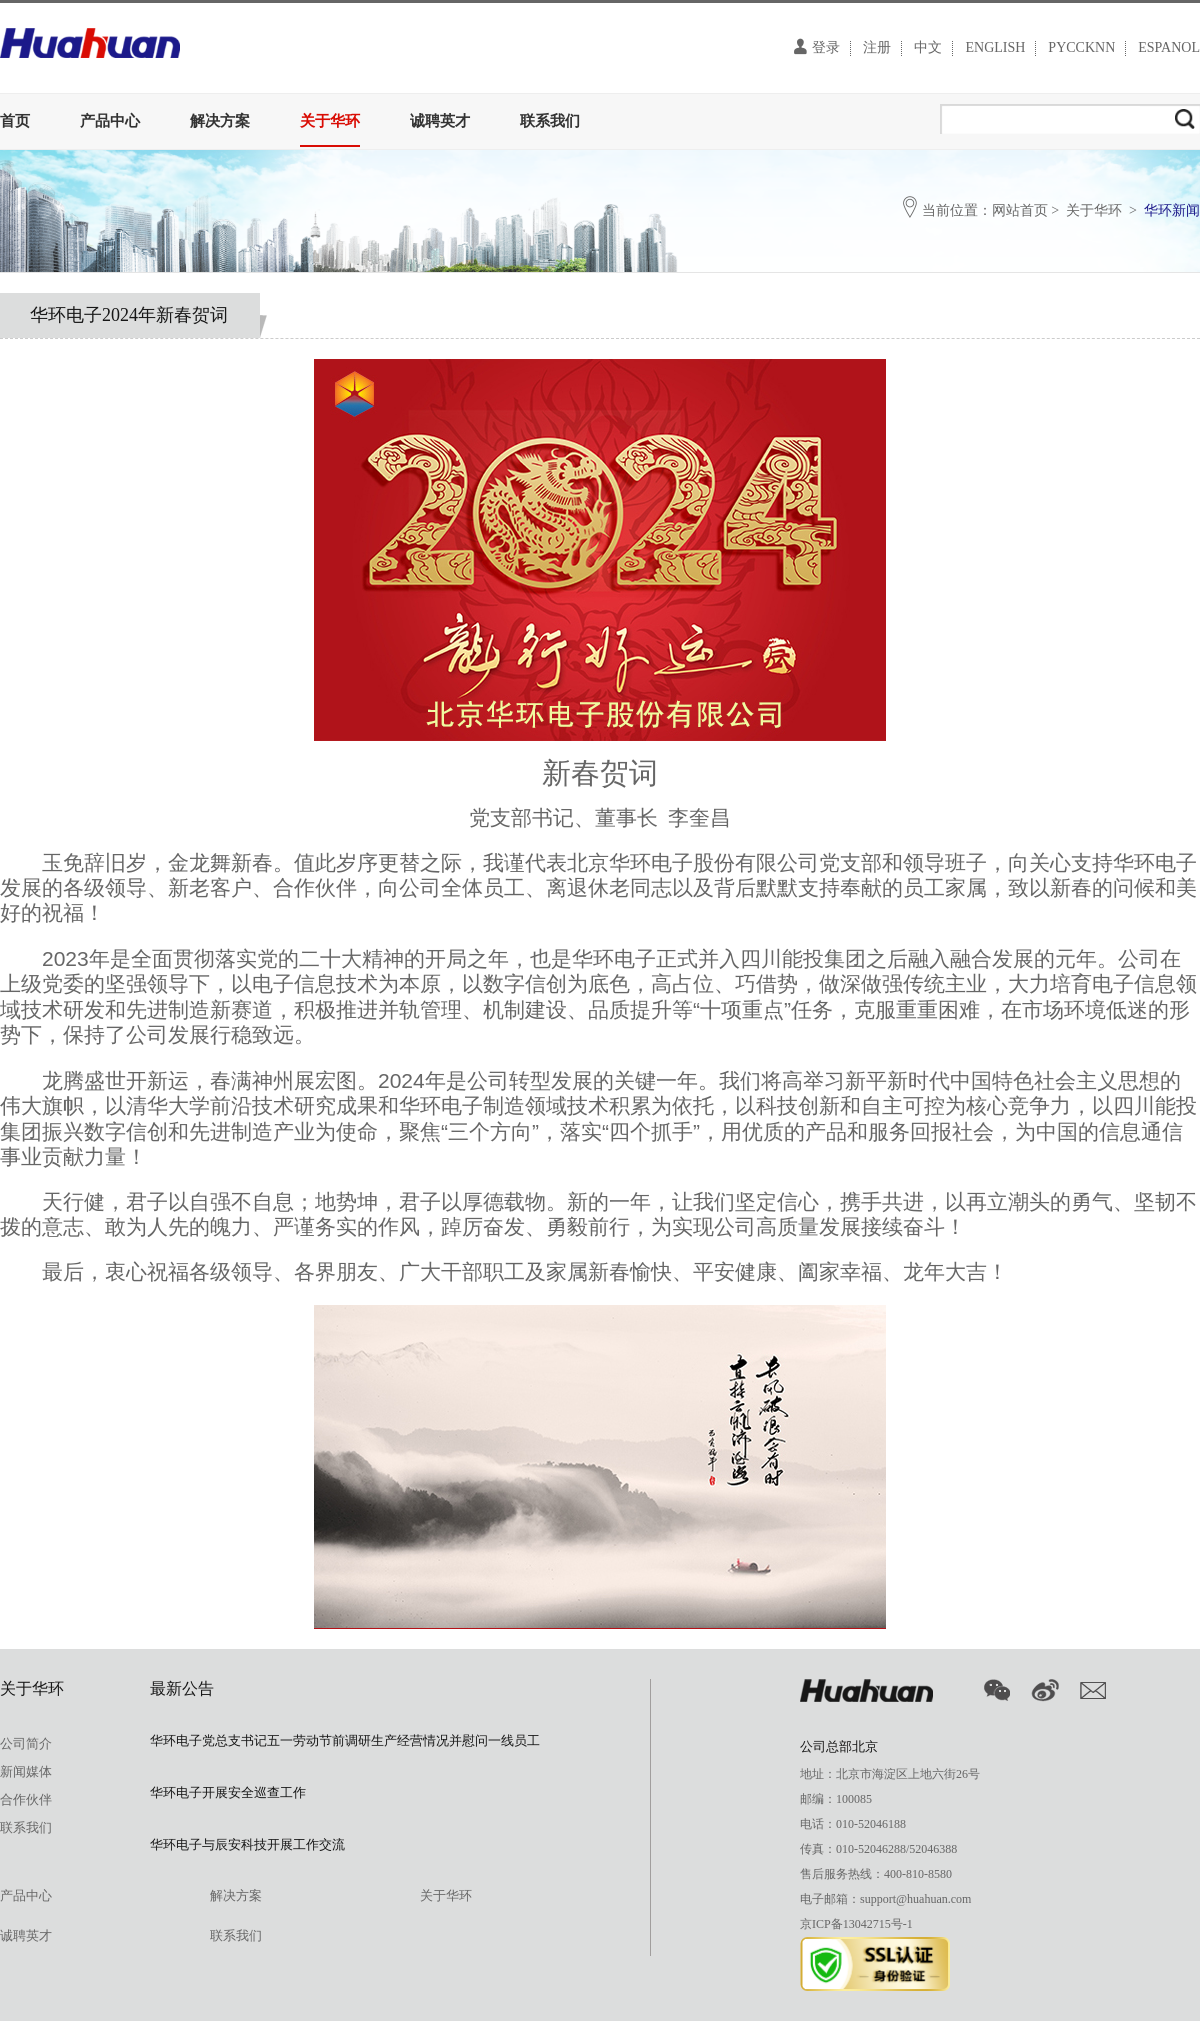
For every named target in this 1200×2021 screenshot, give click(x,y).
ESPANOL (1169, 48)
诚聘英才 (440, 121)
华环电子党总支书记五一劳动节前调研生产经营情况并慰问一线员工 (345, 1740)
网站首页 (1020, 210)
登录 (817, 46)
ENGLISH (995, 48)
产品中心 (110, 121)
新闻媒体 (26, 1771)
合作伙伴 (26, 1799)
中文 (928, 48)
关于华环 (330, 121)
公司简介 (26, 1743)
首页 (15, 121)
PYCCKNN (1081, 48)
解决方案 (220, 121)
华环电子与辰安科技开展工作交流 (247, 1844)
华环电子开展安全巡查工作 (228, 1792)
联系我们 (550, 121)
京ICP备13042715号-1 (856, 1924)
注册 (877, 48)
